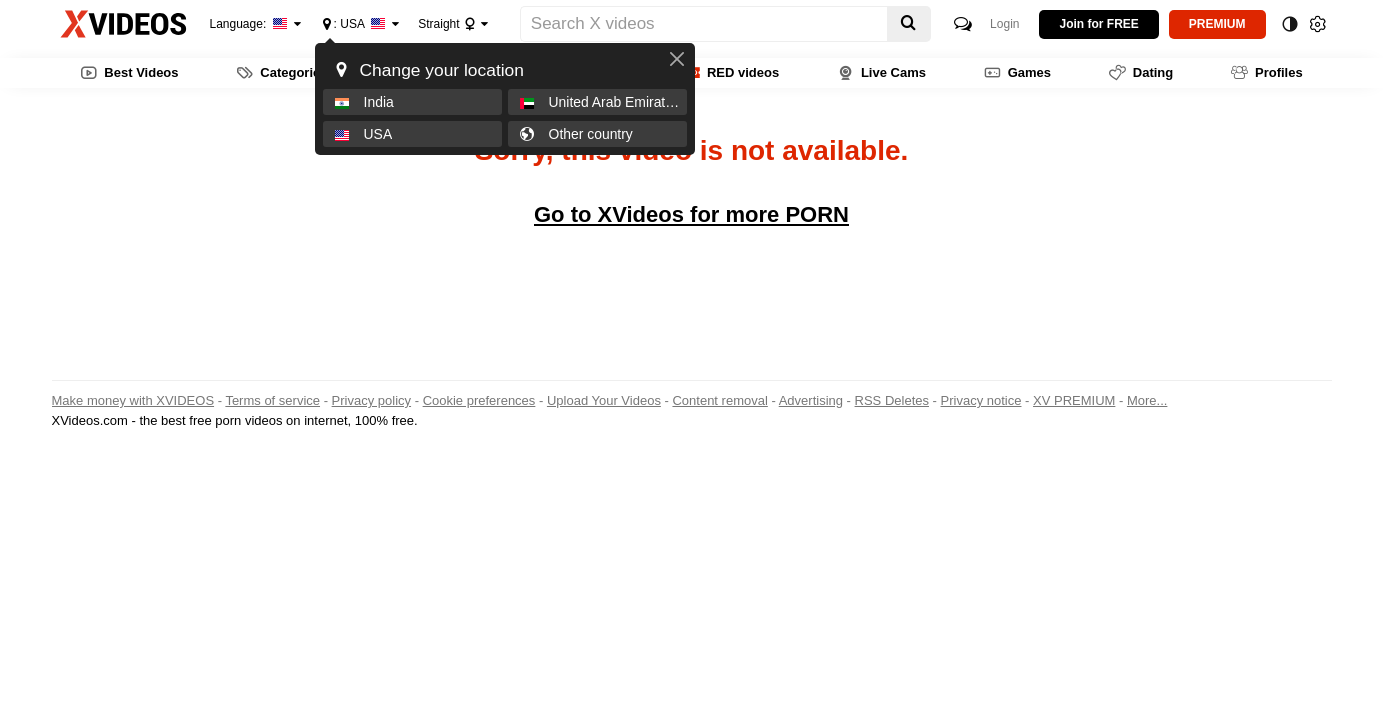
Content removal (719, 400)
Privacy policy (371, 400)
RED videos (731, 73)
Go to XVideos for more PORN (691, 214)
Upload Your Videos (604, 400)
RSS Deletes (892, 400)
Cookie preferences (479, 400)
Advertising (811, 400)
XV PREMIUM (1074, 400)
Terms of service (272, 400)
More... (1147, 400)
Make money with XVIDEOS (133, 400)
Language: (249, 24)
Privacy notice (981, 400)
